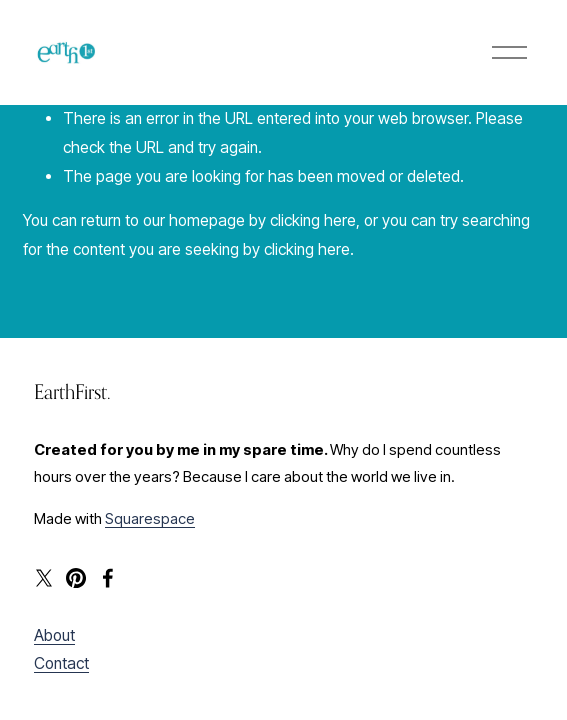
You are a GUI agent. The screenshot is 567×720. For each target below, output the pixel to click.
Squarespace (150, 519)
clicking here (313, 220)
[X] (44, 578)
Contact (61, 663)
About (54, 635)
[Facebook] (108, 578)
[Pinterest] (76, 578)
